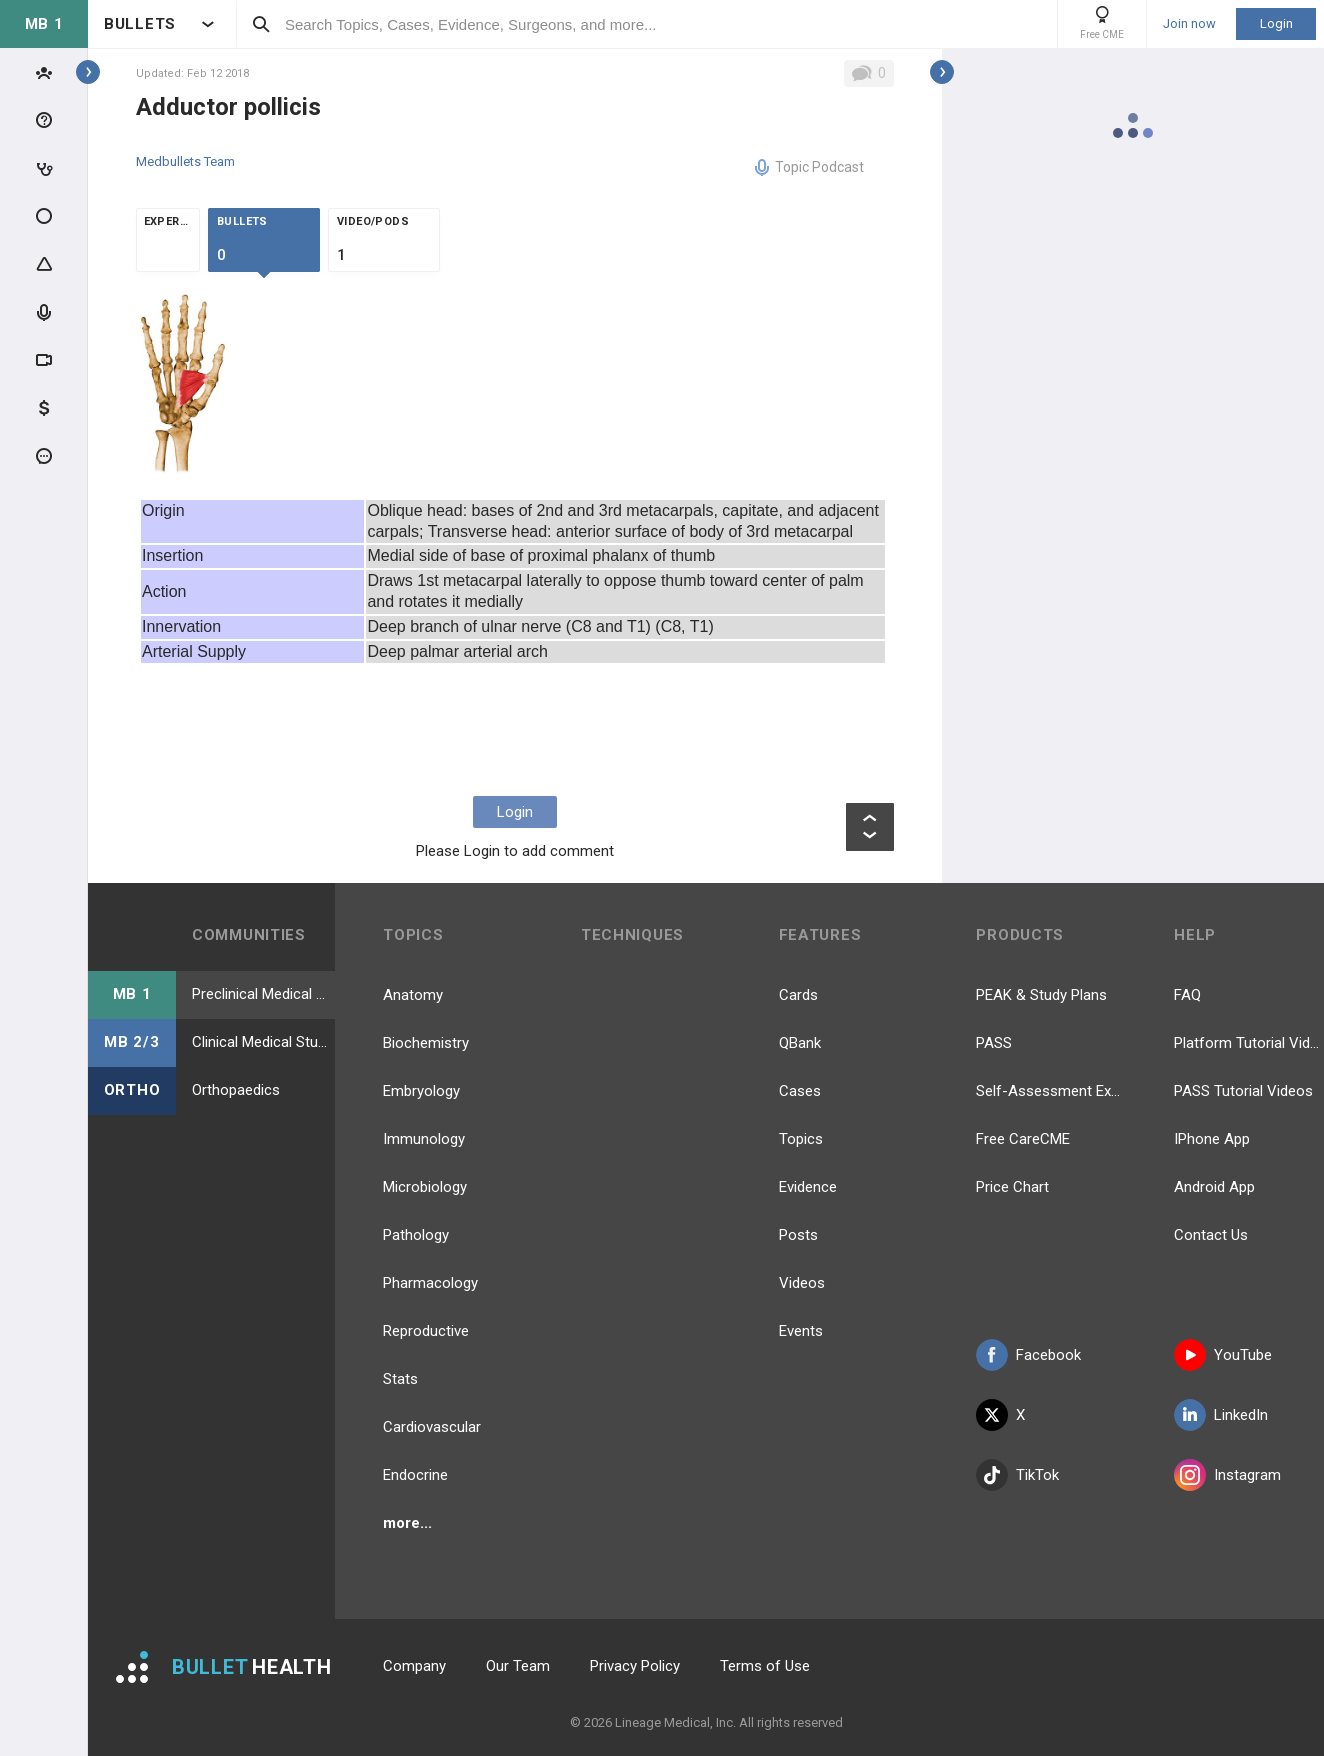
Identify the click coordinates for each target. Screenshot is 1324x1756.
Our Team (518, 1666)
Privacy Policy (635, 1666)
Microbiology (425, 1187)
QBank (800, 1043)
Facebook (1028, 1355)
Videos (802, 1283)
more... (407, 1523)
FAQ (1187, 995)
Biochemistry (426, 1043)
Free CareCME (1023, 1139)
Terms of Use (765, 1666)
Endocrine (415, 1475)
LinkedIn (1221, 1415)
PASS (994, 1043)
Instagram (1227, 1475)
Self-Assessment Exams (1051, 1091)
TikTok (1017, 1475)
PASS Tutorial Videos (1243, 1091)
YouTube (1223, 1355)
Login (1276, 23)
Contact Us (1211, 1235)
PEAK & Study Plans (1041, 995)
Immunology (424, 1139)
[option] (184, 381)
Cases (800, 1091)
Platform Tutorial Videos (1249, 1043)
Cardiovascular (432, 1427)
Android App (1214, 1187)
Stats (400, 1379)
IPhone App (1212, 1139)
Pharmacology (430, 1283)
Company (414, 1666)
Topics (801, 1139)
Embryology (421, 1091)
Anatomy (413, 995)
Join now (1189, 24)
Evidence (808, 1187)
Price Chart (1012, 1187)
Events (801, 1331)
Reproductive (426, 1331)
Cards (798, 995)
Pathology (416, 1235)
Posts (798, 1235)
